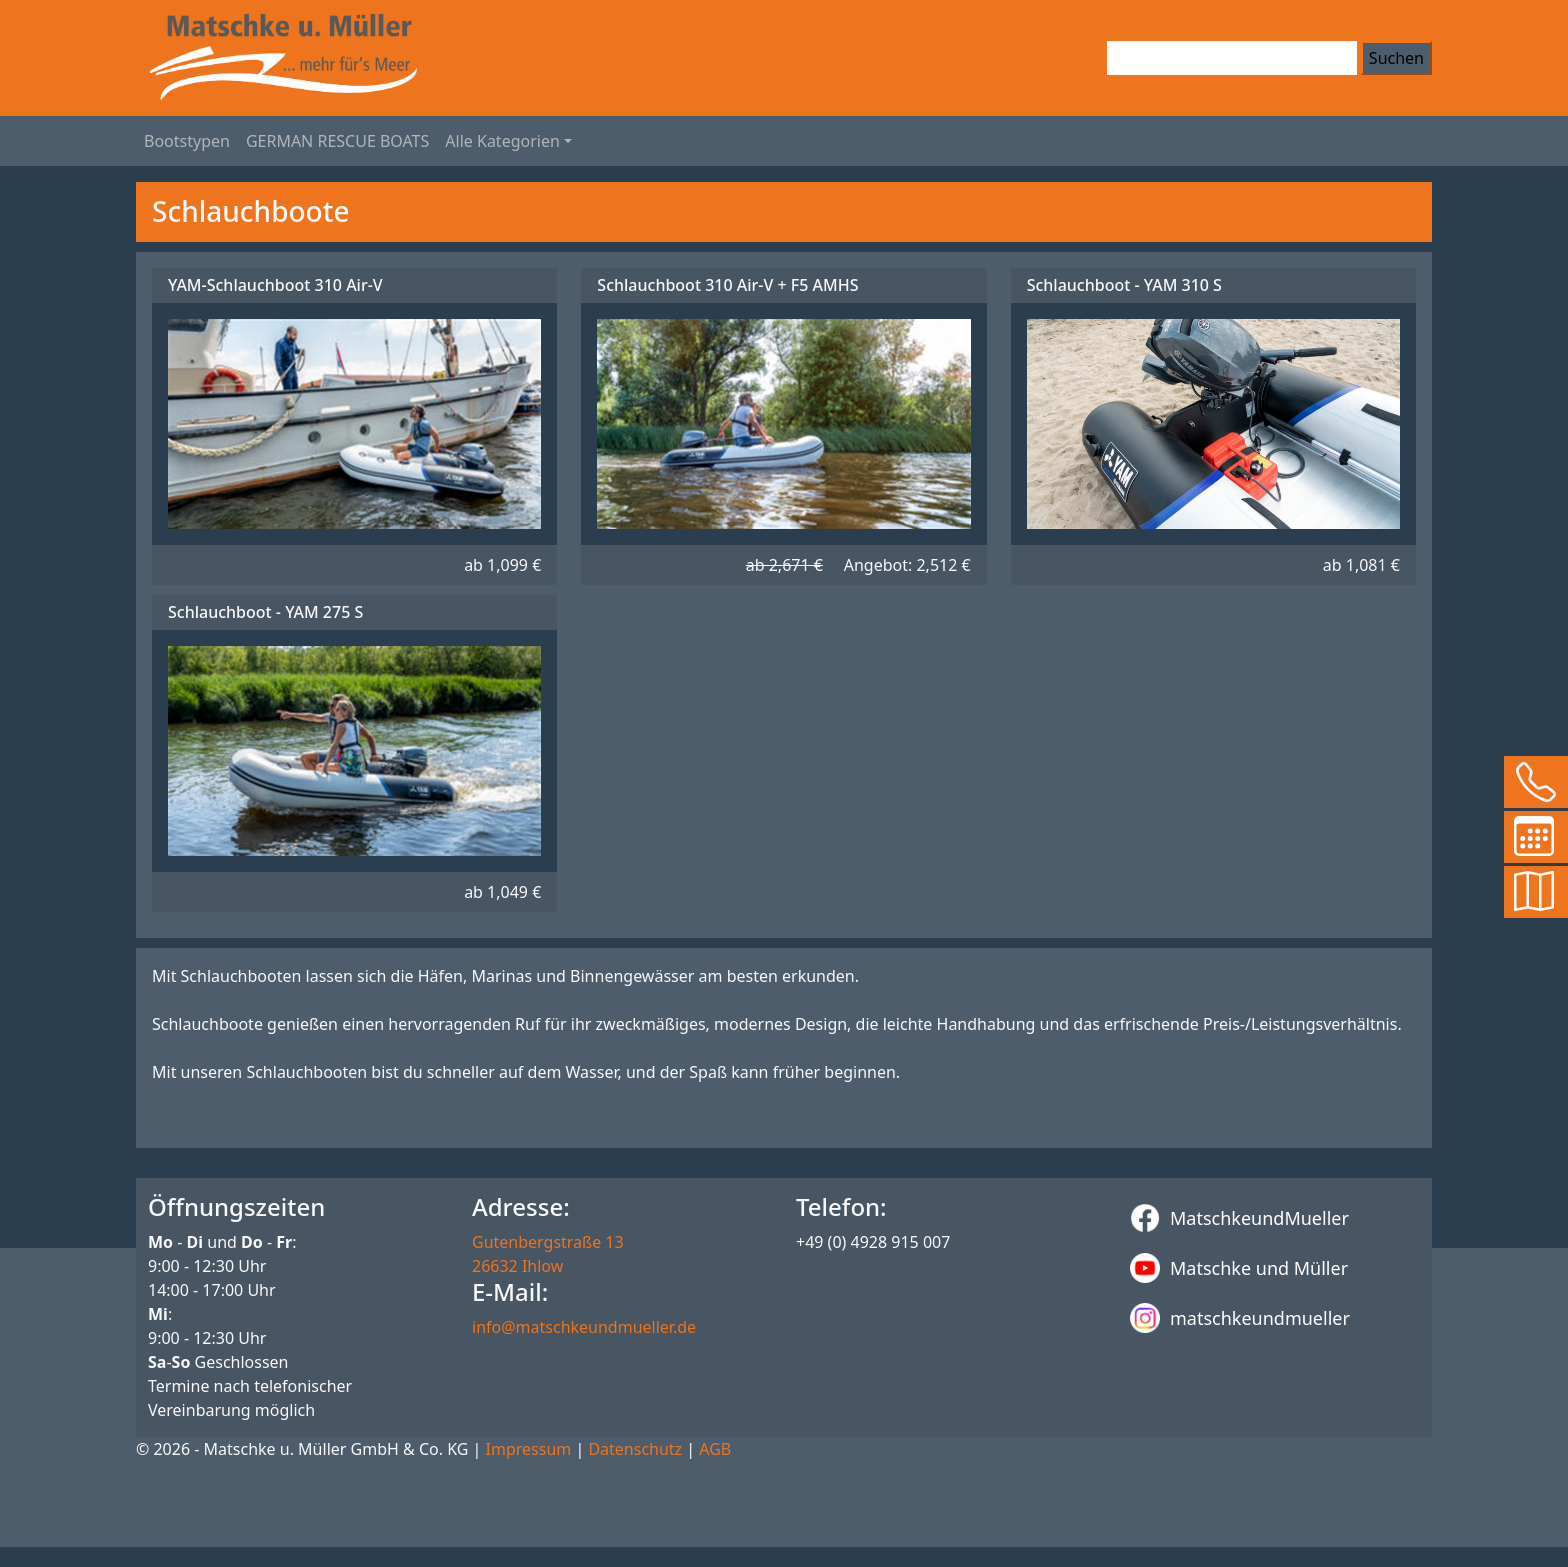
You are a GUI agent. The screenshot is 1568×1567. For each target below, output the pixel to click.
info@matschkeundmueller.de (584, 1327)
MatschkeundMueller (1239, 1218)
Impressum (529, 1449)
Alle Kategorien (502, 141)
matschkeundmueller (1240, 1318)
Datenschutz (635, 1449)
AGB (715, 1449)
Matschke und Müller (1239, 1268)
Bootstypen (187, 141)
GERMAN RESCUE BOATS (337, 141)
